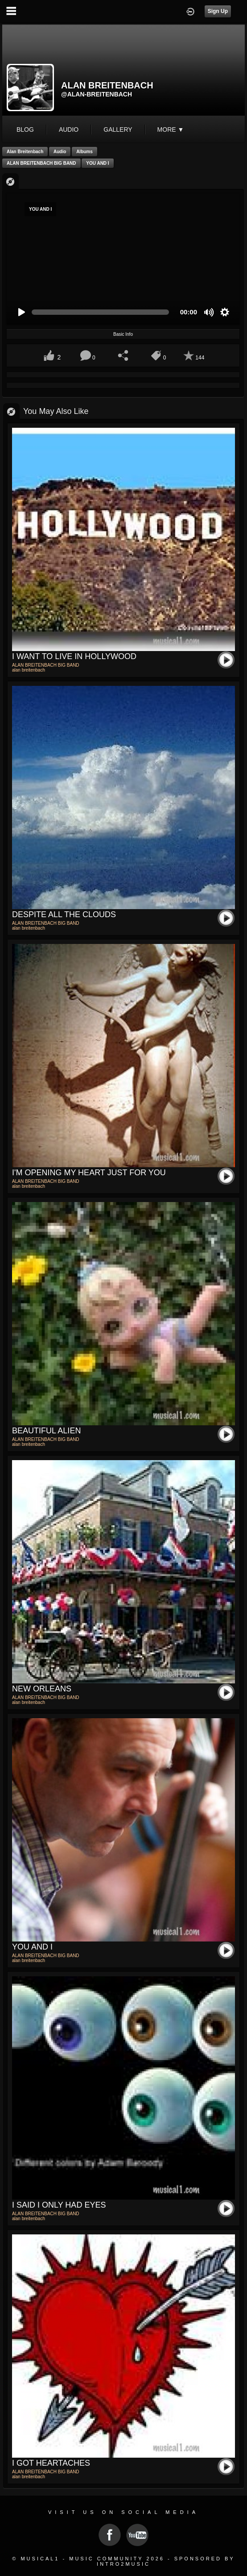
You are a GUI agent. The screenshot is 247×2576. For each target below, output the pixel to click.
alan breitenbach (25, 151)
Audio (60, 151)
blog (25, 129)
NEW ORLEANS (41, 1688)
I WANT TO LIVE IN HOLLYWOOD (74, 656)
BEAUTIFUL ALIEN (46, 1430)
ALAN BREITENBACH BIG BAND (41, 163)
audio (68, 129)
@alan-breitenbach (96, 94)
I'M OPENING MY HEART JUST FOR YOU (89, 1172)
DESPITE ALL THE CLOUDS (64, 914)
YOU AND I (97, 163)
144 (199, 358)
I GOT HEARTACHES (51, 2463)
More (170, 129)
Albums (84, 151)
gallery (117, 129)
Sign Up (218, 11)
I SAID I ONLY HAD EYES (59, 2204)
